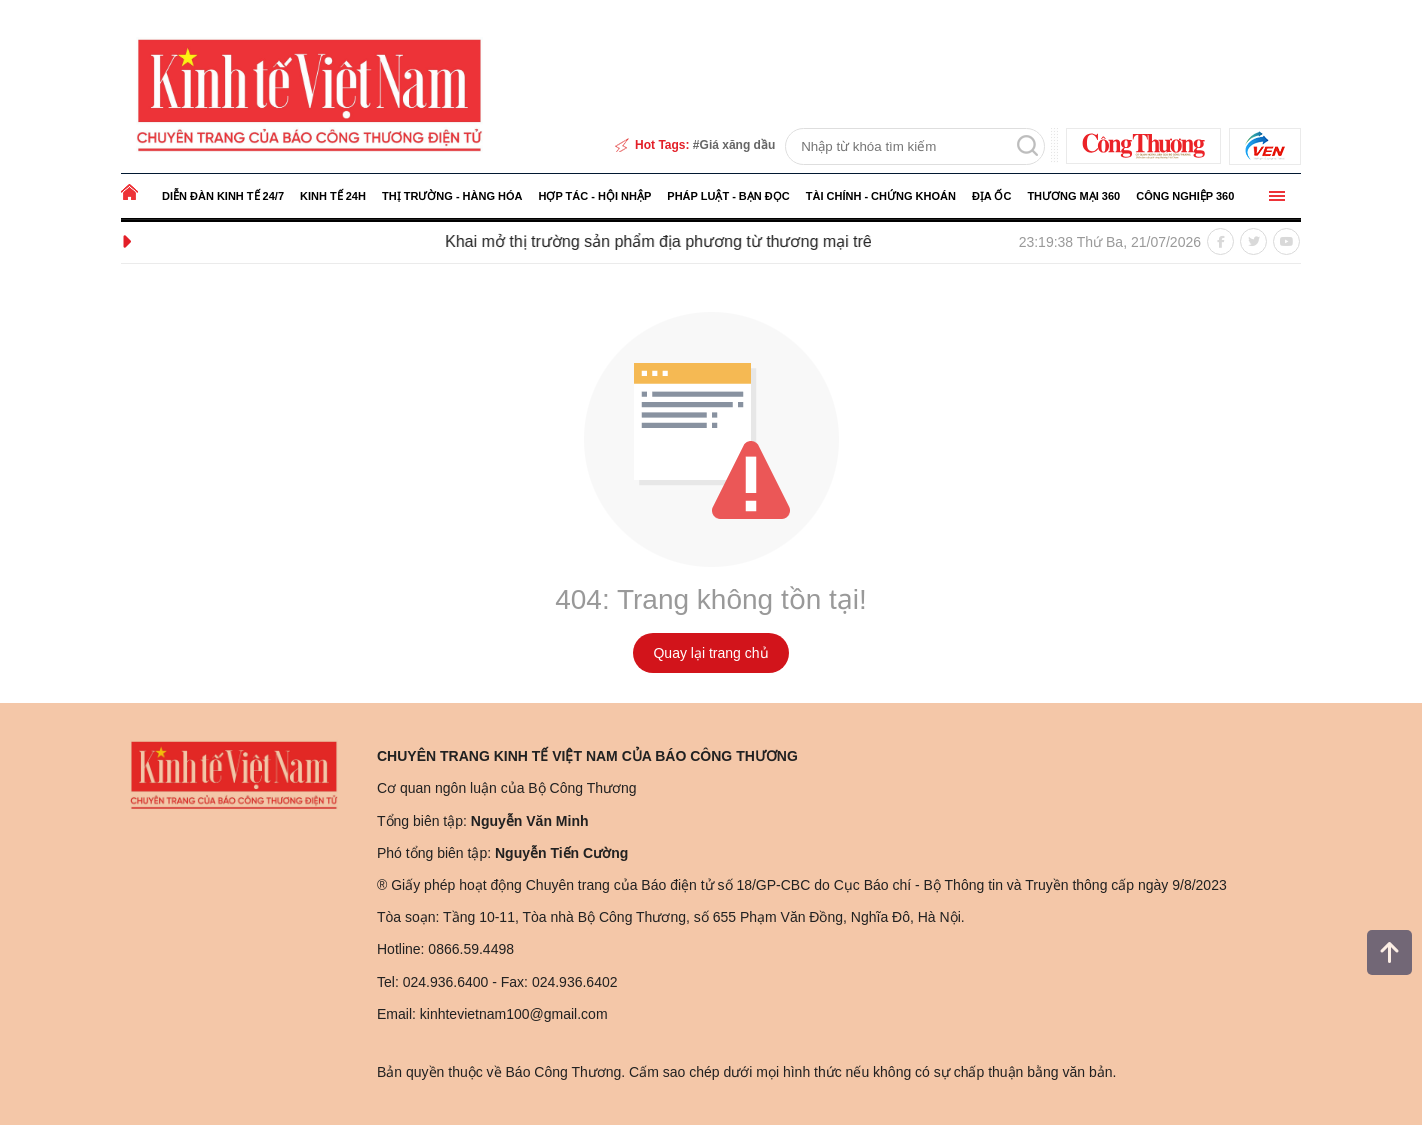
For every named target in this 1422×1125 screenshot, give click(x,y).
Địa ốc (991, 196)
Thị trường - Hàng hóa (452, 196)
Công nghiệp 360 (1185, 196)
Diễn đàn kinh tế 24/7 (223, 196)
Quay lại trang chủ (710, 653)
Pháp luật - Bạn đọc (728, 196)
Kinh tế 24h (333, 196)
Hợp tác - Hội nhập (594, 196)
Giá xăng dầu (738, 145)
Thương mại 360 (1073, 196)
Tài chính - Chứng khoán (881, 196)
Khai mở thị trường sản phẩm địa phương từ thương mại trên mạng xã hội (716, 241)
